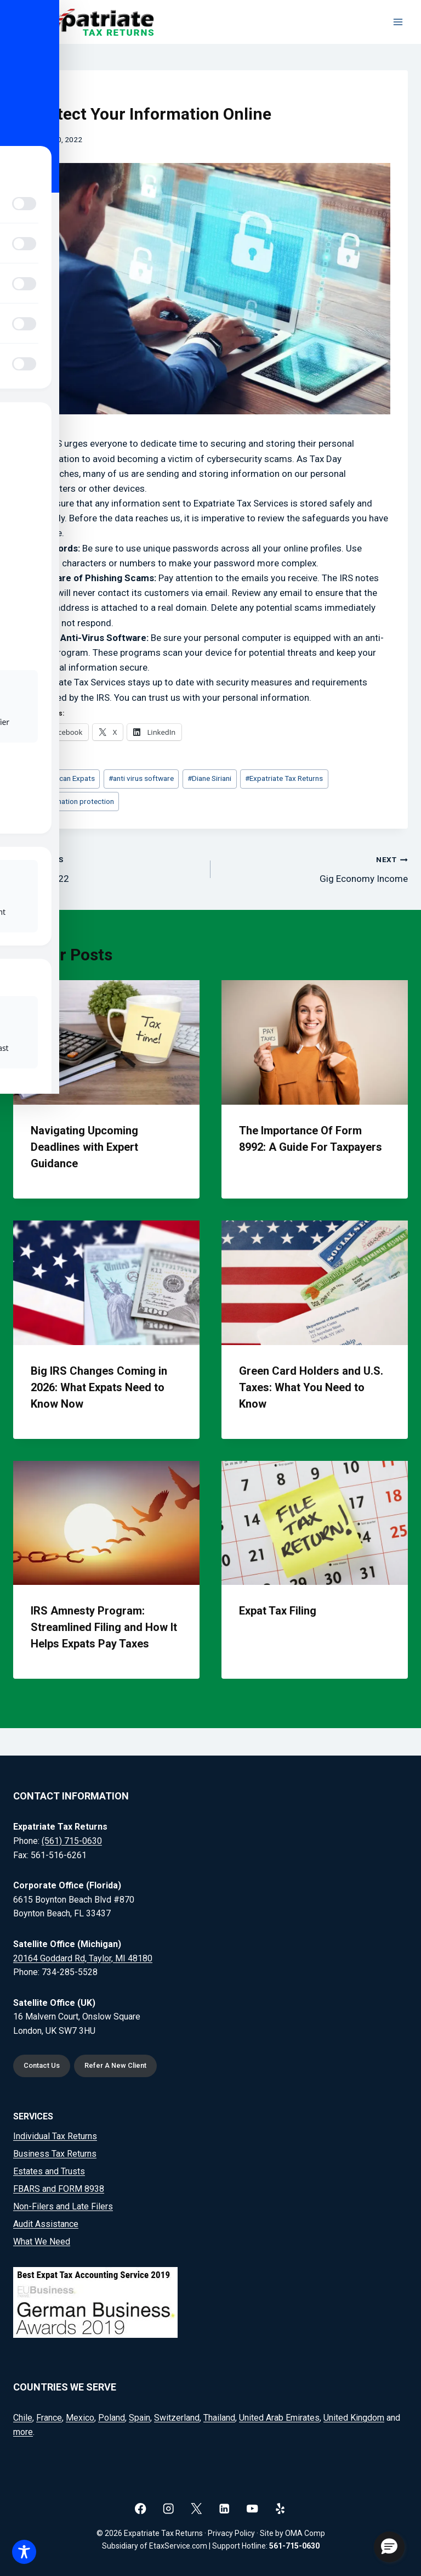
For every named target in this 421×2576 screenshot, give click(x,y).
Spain (139, 2417)
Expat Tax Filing (277, 1610)
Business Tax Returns (54, 2153)
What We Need (41, 2241)
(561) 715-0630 (72, 1840)
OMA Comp (305, 2533)
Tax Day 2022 (107, 868)
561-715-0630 (294, 2545)
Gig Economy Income (314, 868)
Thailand (219, 2417)
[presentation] (106, 1042)
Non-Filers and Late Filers (63, 2206)
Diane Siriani (209, 778)
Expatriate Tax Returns (284, 778)
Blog (40, 93)
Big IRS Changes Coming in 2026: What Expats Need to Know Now (99, 1387)
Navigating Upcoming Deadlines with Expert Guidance (84, 1147)
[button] (389, 2547)
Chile (22, 2417)
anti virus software (141, 778)
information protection (75, 801)
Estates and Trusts (49, 2171)
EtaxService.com (178, 2545)
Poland (111, 2417)
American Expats (65, 778)
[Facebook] (140, 2508)
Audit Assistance (45, 2224)
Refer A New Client (117, 2065)
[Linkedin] (224, 2508)
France (49, 2417)
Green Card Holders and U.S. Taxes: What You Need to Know (311, 1387)
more (23, 2432)
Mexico (80, 2417)
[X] (196, 2508)
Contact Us (42, 2065)
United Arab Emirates (279, 2417)
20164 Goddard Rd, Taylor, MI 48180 (82, 1957)
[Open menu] (398, 21)
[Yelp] (280, 2508)
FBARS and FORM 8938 (58, 2189)
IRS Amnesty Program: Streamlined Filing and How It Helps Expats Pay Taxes (104, 1627)
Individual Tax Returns (55, 2136)
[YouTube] (252, 2508)
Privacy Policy (231, 2533)
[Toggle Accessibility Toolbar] (24, 2552)
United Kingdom (353, 2417)
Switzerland (177, 2417)
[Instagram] (168, 2508)
